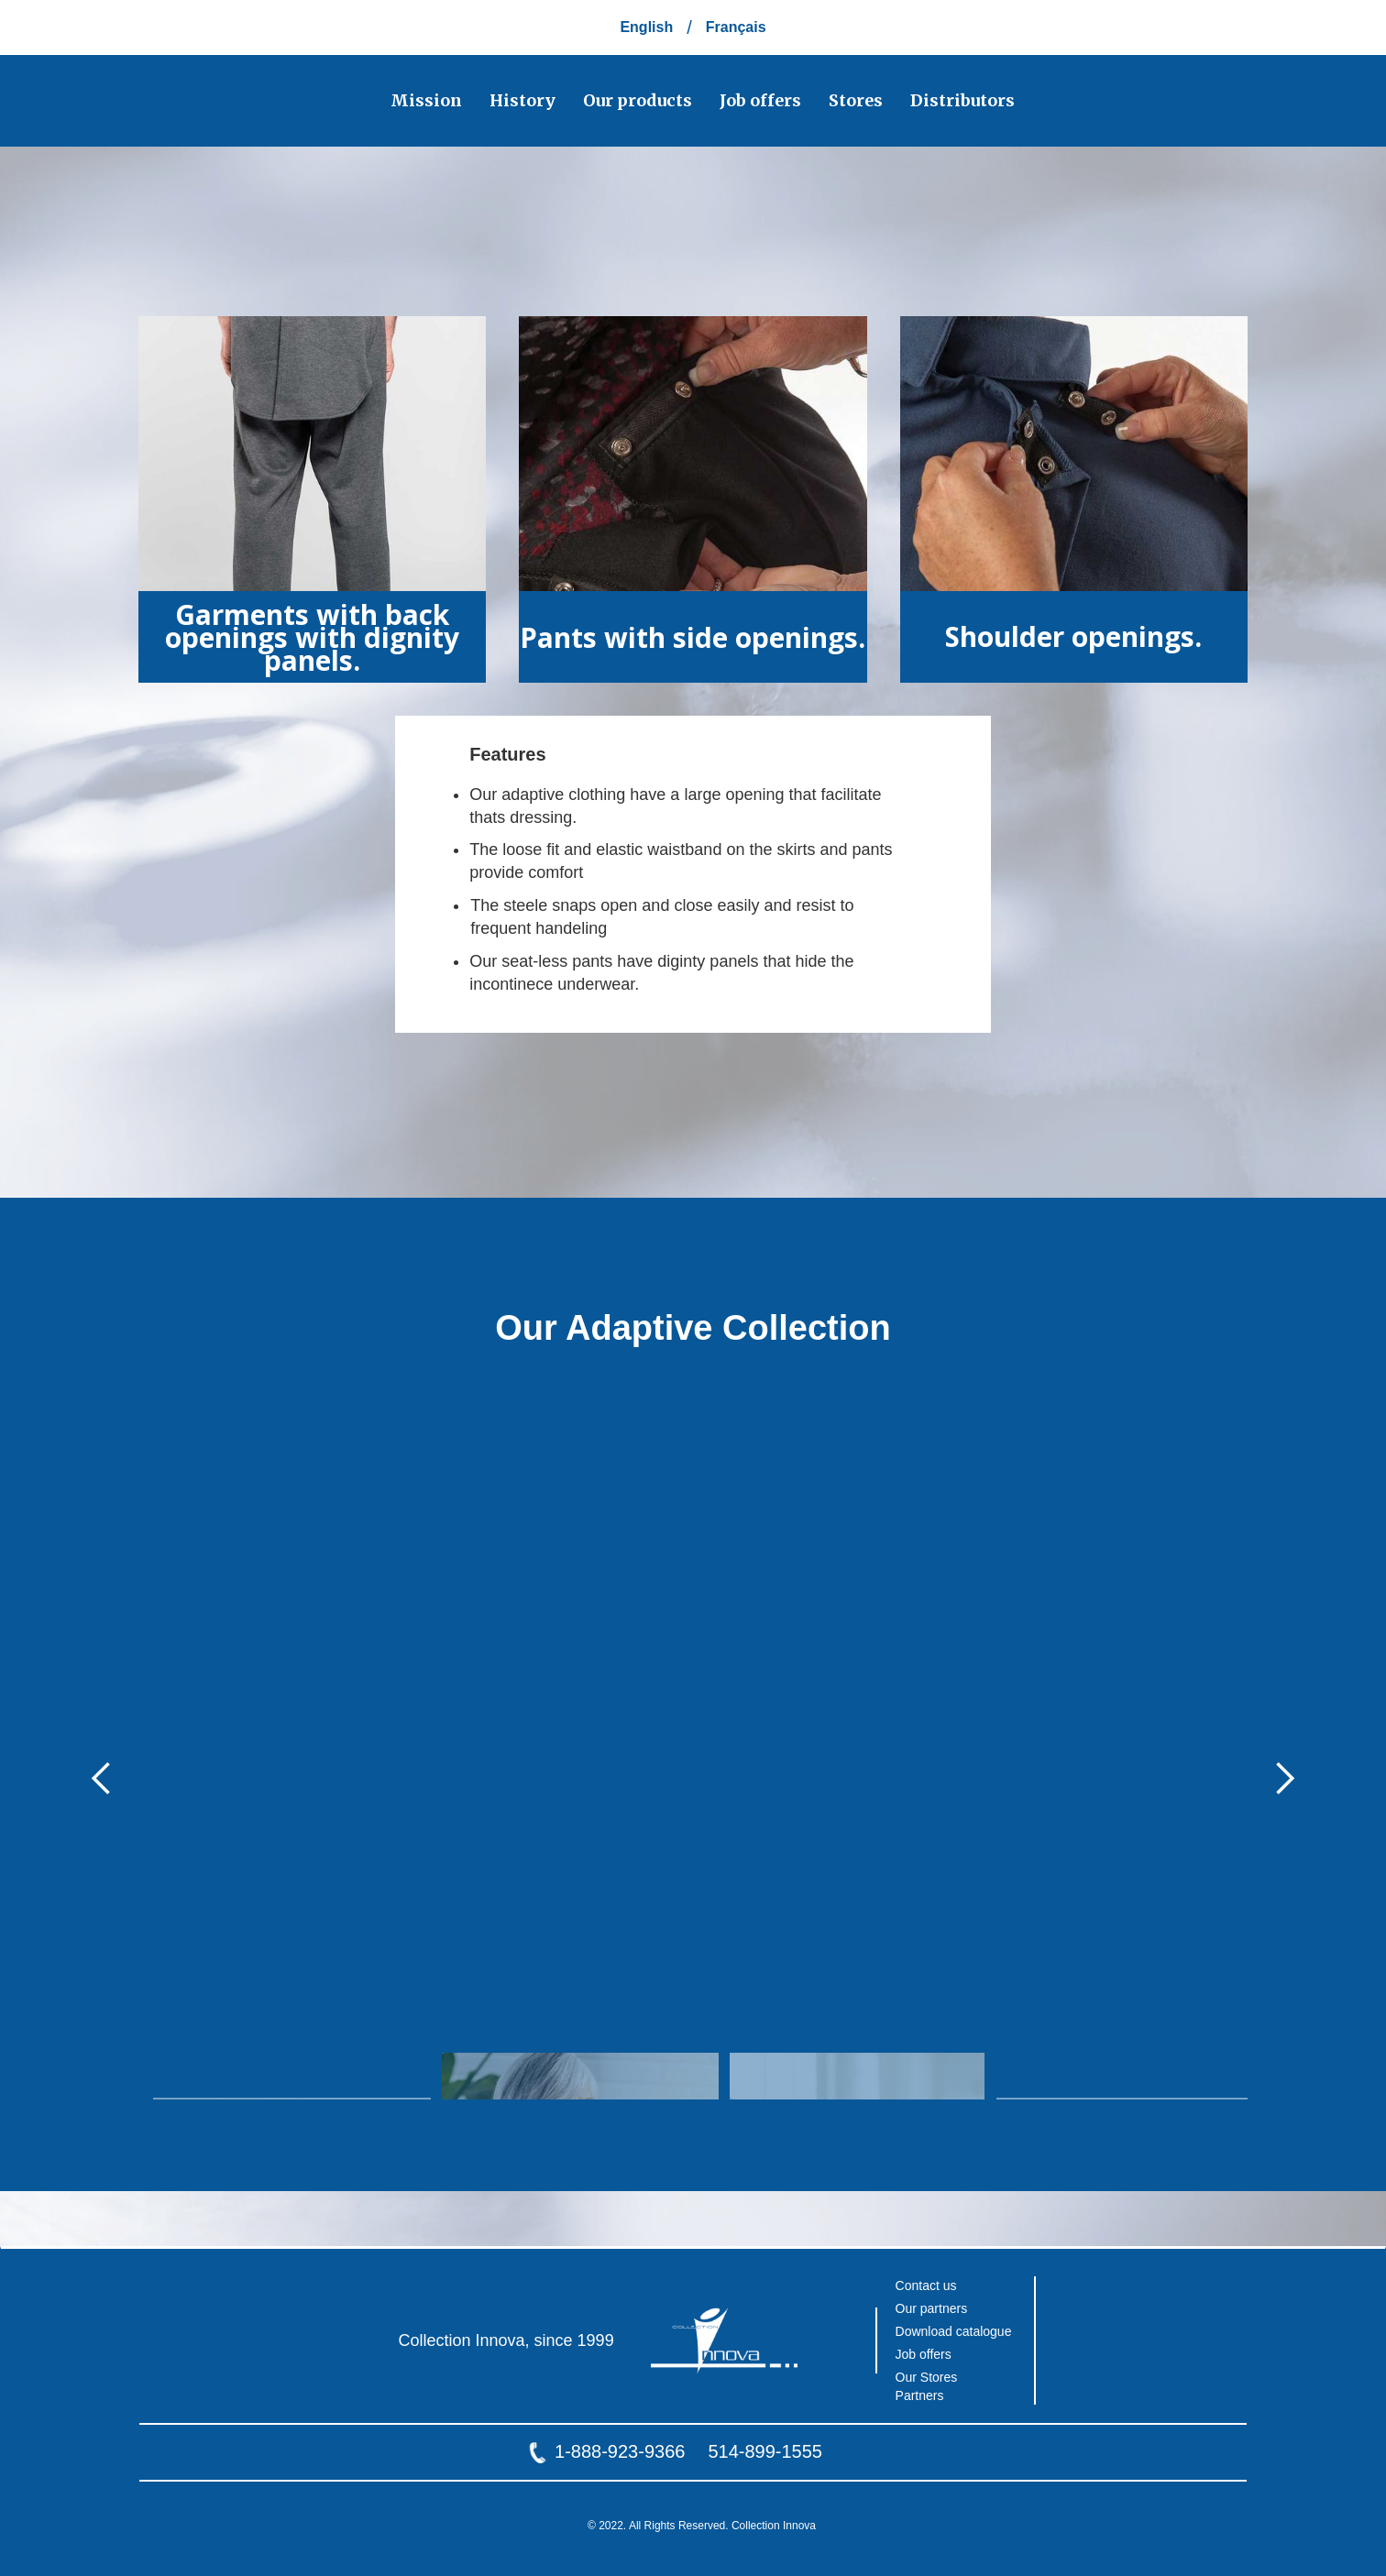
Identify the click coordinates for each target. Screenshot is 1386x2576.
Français (736, 27)
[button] (101, 1778)
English (646, 27)
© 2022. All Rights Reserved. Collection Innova (702, 2525)
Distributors (962, 100)
